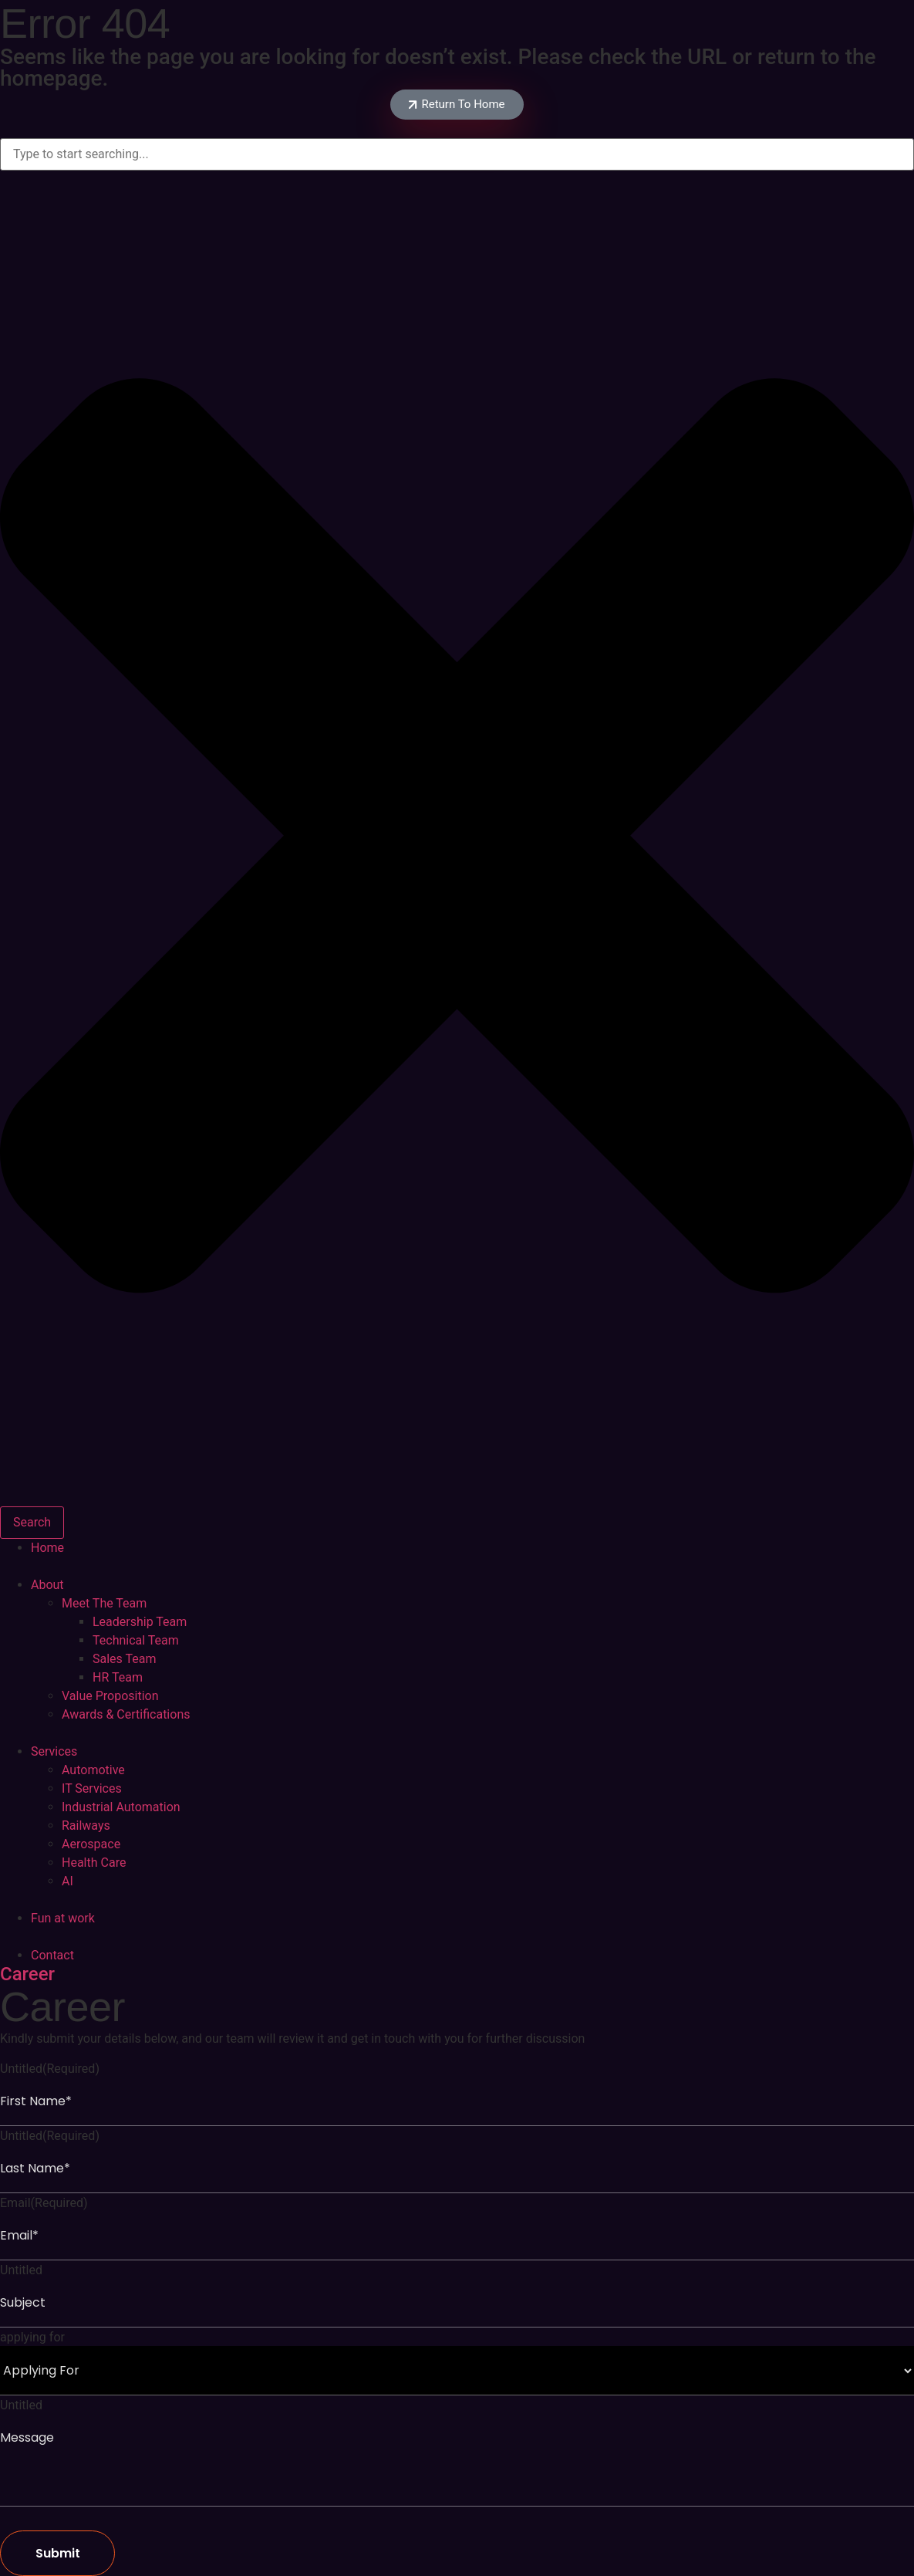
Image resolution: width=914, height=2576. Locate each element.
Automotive (93, 1770)
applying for (32, 2337)
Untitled (49, 2069)
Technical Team (136, 1640)
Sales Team (124, 1658)
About (47, 1584)
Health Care (94, 1862)
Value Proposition (110, 1696)
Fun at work (63, 1918)
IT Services (92, 1788)
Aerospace (91, 1844)
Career (27, 1974)
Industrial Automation (121, 1807)
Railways (86, 1825)
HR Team (118, 1677)
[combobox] (457, 154)
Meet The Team (104, 1603)
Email (44, 2203)
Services (54, 1751)
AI (67, 1881)
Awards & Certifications (126, 1714)
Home (47, 1547)
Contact (52, 1955)
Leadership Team (140, 1621)
